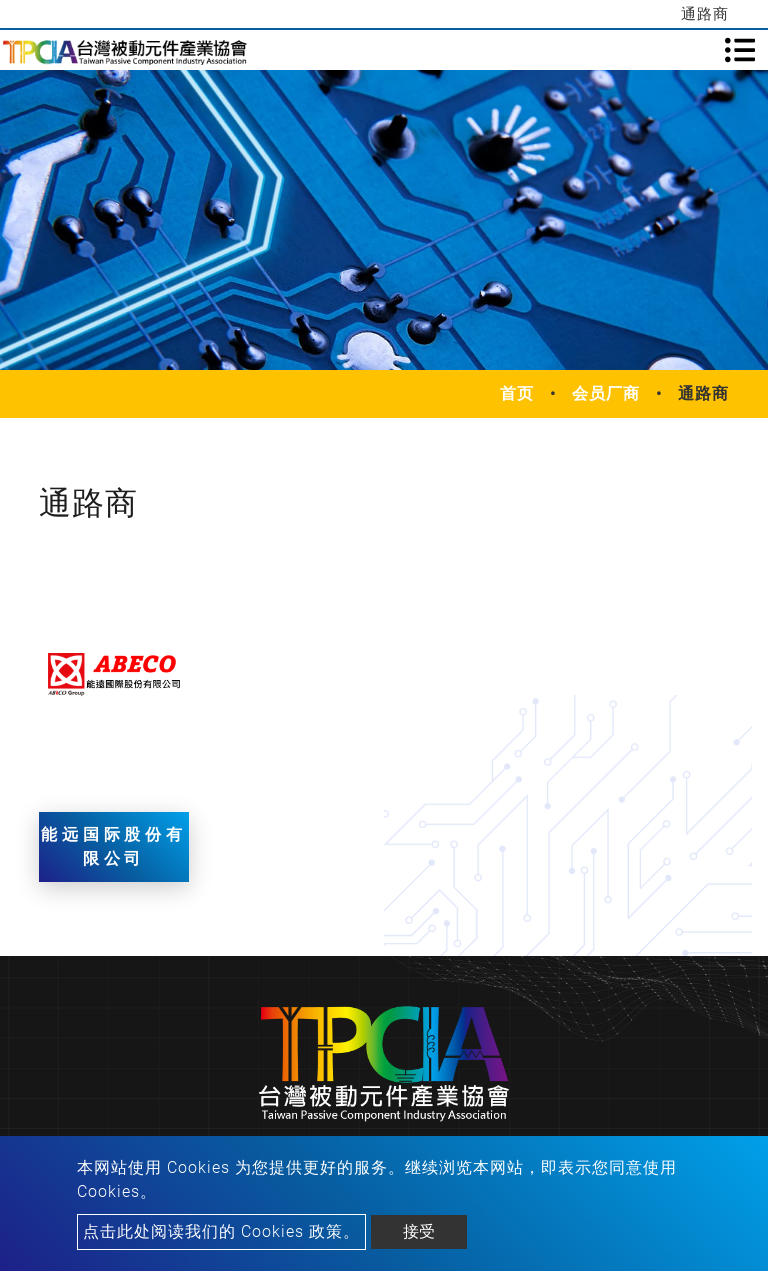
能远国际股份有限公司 (114, 846)
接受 (419, 1231)
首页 (517, 393)
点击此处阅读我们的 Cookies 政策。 (221, 1231)
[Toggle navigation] (740, 50)
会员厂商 (606, 393)
